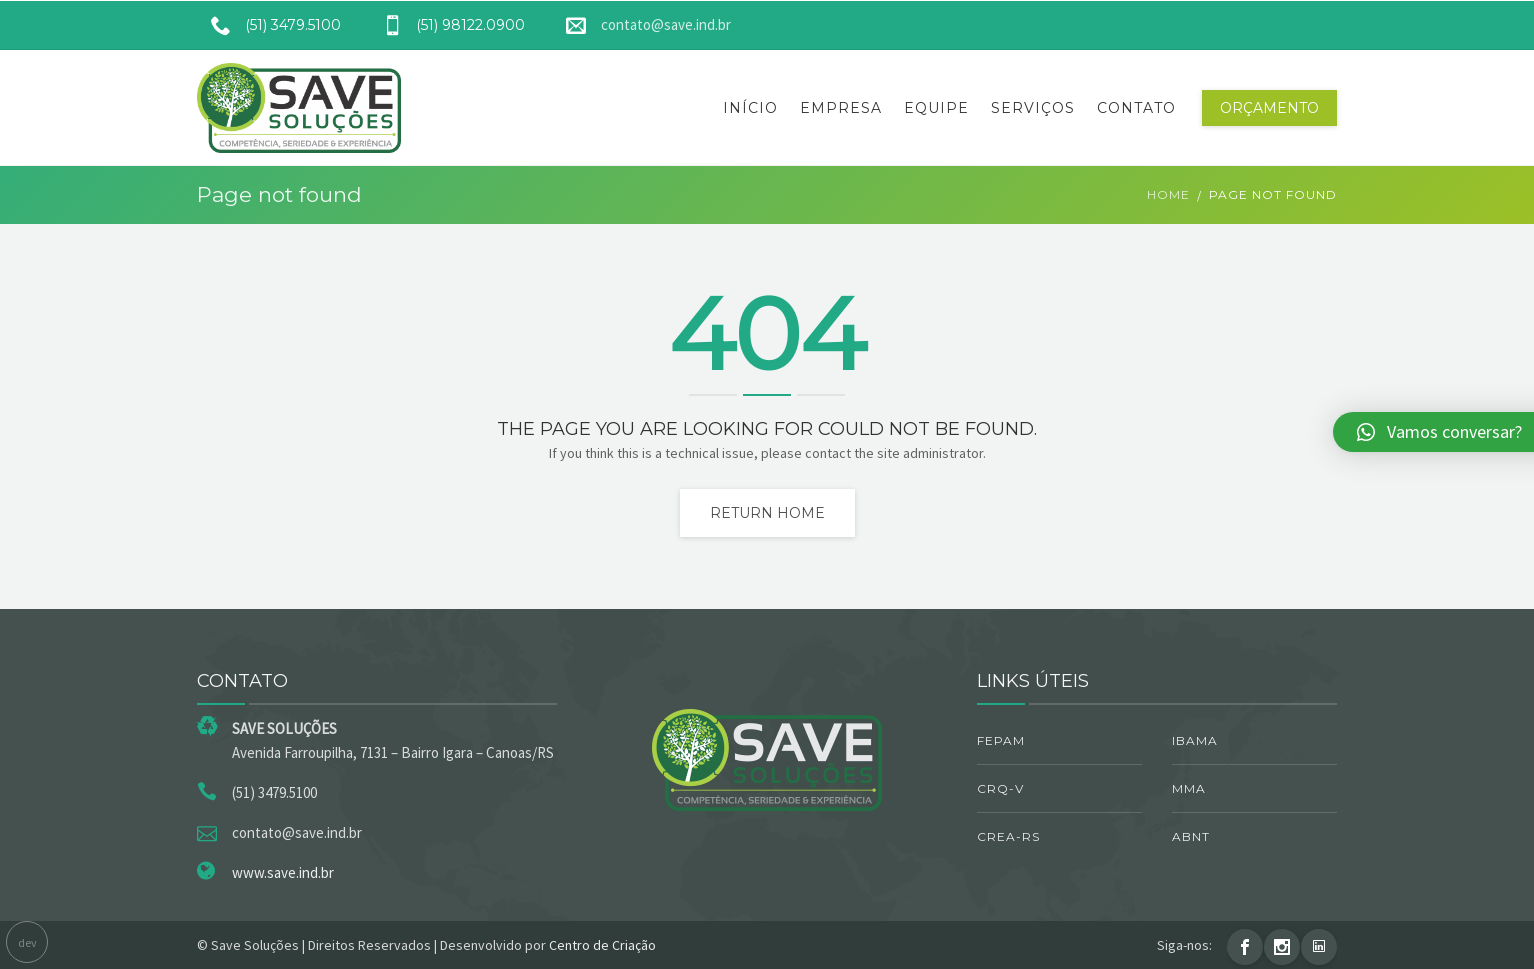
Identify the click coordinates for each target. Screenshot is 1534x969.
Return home (767, 513)
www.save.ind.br (283, 872)
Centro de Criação (602, 945)
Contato (1136, 108)
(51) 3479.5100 (269, 25)
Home (1168, 194)
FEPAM (1001, 740)
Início (750, 108)
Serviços (1033, 108)
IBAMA (1195, 740)
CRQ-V (1000, 788)
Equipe (936, 108)
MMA (1189, 788)
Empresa (841, 108)
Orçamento (1269, 108)
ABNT (1191, 836)
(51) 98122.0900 (446, 25)
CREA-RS (1008, 836)
